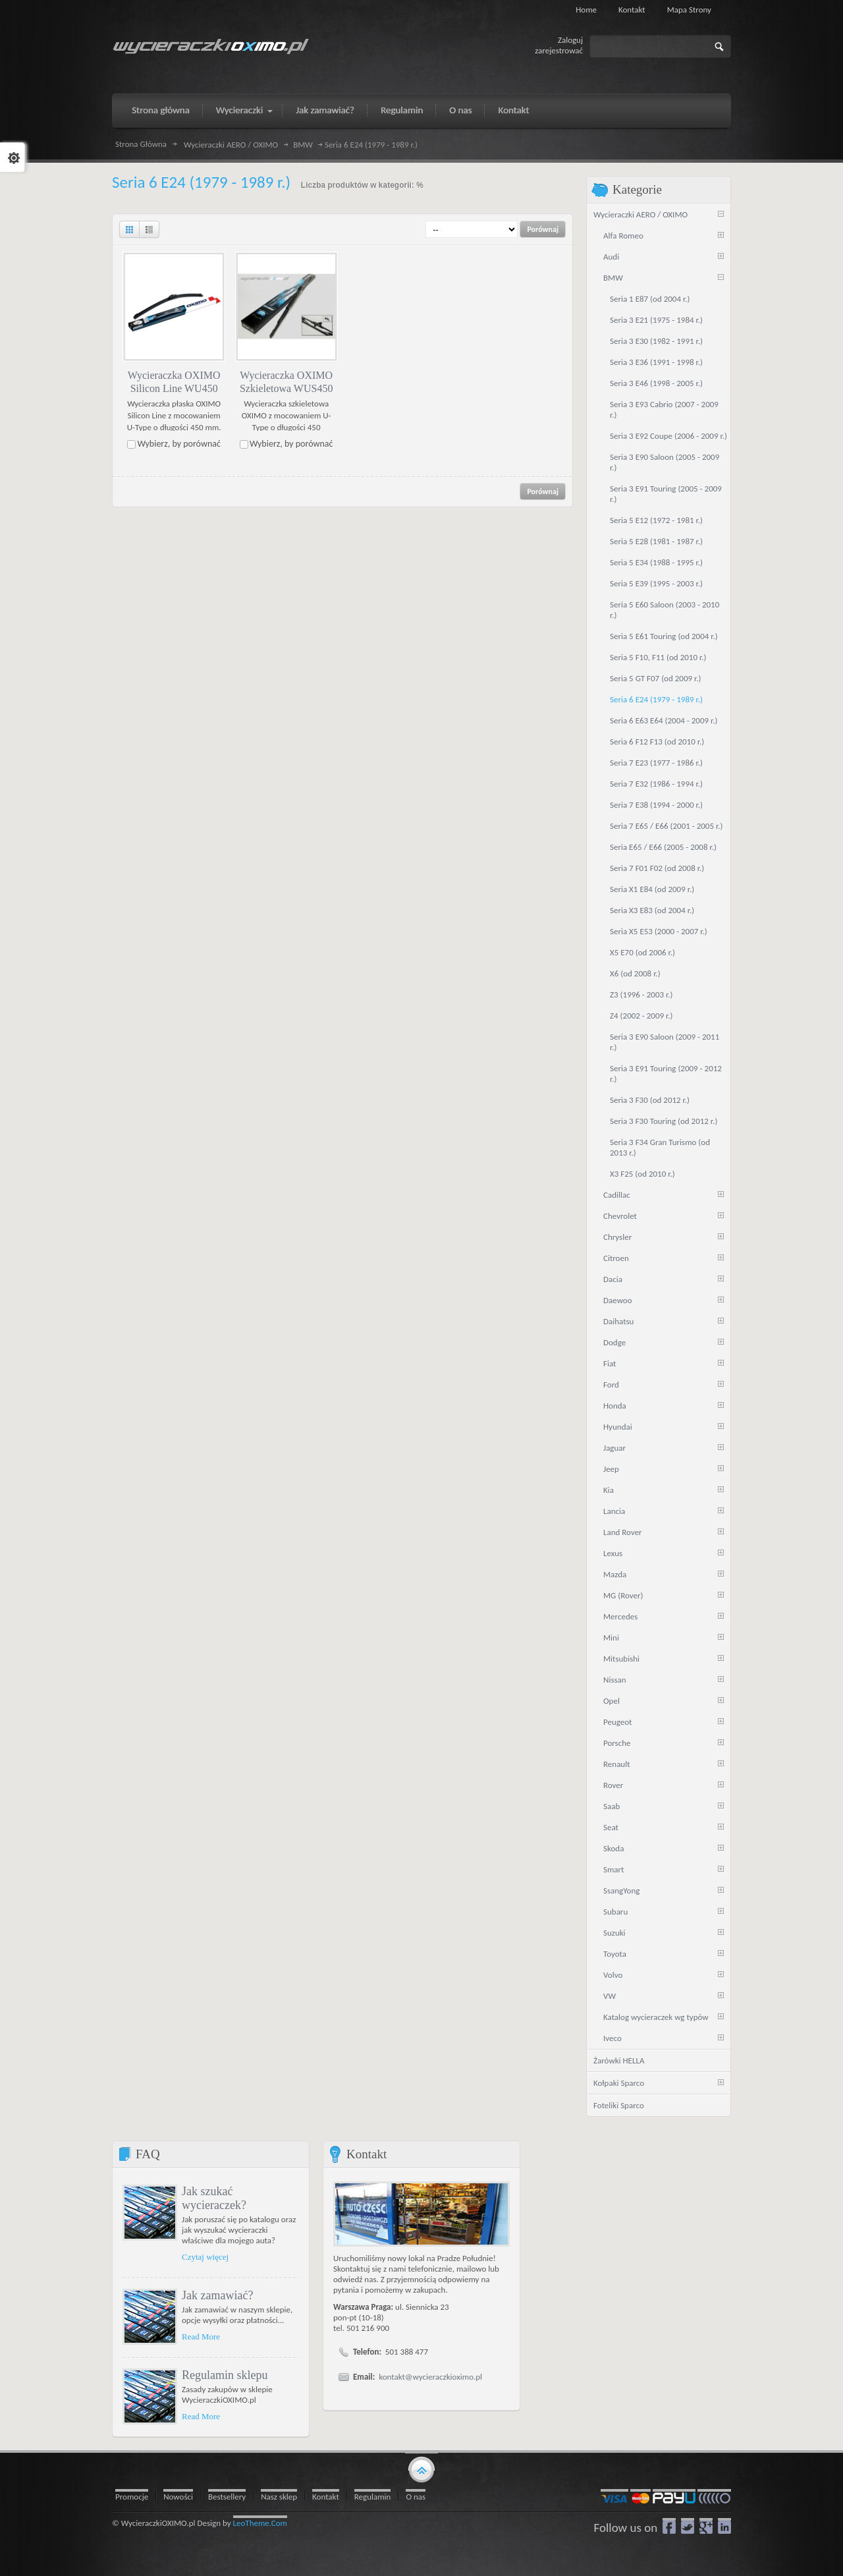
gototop (421, 2468)
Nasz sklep (279, 2497)
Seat (610, 1827)
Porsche (617, 1743)
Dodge (614, 1342)
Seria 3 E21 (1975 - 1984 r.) (656, 320)
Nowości (178, 2497)
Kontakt (631, 9)
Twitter (687, 2526)
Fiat (609, 1363)
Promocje (131, 2497)
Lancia (614, 1511)
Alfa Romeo (623, 235)
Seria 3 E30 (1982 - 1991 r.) (656, 341)
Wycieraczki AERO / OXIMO (231, 145)
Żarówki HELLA (618, 2060)
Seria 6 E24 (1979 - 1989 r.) (656, 699)
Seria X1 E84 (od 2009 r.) (652, 889)
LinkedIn (724, 2526)
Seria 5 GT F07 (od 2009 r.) (655, 678)
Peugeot (617, 1722)
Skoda (613, 1848)
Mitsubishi (621, 1659)
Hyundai (617, 1427)
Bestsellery (227, 2497)
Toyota (614, 1954)
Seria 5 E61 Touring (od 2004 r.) (664, 636)
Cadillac (616, 1195)
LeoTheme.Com (260, 2523)
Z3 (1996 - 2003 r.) (641, 994)
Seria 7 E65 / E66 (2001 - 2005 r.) (666, 826)
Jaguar (614, 1448)
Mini (611, 1637)
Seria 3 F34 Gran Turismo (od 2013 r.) (660, 1147)
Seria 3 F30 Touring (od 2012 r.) (663, 1121)
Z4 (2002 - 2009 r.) (641, 1016)
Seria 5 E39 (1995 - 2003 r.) (656, 583)
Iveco (612, 2038)
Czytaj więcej (205, 2257)
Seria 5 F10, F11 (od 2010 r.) (658, 657)
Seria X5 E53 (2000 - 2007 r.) (658, 931)
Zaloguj (570, 40)
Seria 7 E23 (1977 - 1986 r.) (656, 763)
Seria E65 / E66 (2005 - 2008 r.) (663, 847)
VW (609, 1996)
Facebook (669, 2526)
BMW (303, 145)
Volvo (612, 1975)
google (706, 2526)
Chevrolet (620, 1216)
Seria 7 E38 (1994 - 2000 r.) (656, 805)
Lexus (612, 1553)
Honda (614, 1406)
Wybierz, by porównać (179, 443)
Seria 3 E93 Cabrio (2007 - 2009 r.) (664, 409)
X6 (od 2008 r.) (635, 973)
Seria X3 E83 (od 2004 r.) (652, 910)
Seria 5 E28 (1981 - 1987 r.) (656, 541)
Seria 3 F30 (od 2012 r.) (650, 1100)
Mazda (614, 1574)
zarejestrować (559, 50)
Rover (613, 1785)
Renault (616, 1764)
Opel (611, 1701)
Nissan (614, 1680)
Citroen (616, 1258)
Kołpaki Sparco (618, 2083)
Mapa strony (689, 9)
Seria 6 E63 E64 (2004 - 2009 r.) (663, 720)
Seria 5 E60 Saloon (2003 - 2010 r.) (664, 610)
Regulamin (372, 2497)
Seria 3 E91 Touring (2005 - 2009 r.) (666, 494)
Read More (201, 2336)
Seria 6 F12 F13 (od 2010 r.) (657, 741)
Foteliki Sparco (618, 2105)
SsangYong (621, 1890)
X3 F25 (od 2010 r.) (642, 1174)
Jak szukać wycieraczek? (214, 2198)
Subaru (615, 1912)
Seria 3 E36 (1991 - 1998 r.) (656, 362)
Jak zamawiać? (217, 2295)
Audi (611, 257)
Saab (611, 1806)
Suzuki (614, 1933)
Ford (611, 1384)
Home (586, 9)
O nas (415, 2497)
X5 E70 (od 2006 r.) (642, 952)
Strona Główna (141, 144)
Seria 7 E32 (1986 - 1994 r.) (656, 784)
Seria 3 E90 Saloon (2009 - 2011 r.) (664, 1042)
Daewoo (617, 1300)
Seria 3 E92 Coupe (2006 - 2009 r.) (668, 436)
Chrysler (617, 1237)
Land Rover (622, 1532)
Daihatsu (618, 1321)
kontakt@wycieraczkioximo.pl (430, 2377)
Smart (613, 1869)
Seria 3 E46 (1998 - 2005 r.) (656, 383)
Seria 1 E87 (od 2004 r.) (650, 299)
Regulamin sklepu (224, 2375)
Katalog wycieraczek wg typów (656, 2017)
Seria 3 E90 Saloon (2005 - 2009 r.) (664, 462)
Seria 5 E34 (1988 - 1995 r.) (656, 562)
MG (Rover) (623, 1595)
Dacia (612, 1279)
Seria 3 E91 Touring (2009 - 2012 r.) (666, 1073)
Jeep (611, 1469)
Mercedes (620, 1616)
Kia (608, 1490)
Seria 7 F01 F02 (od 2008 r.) (657, 868)
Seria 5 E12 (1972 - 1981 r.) (656, 520)
